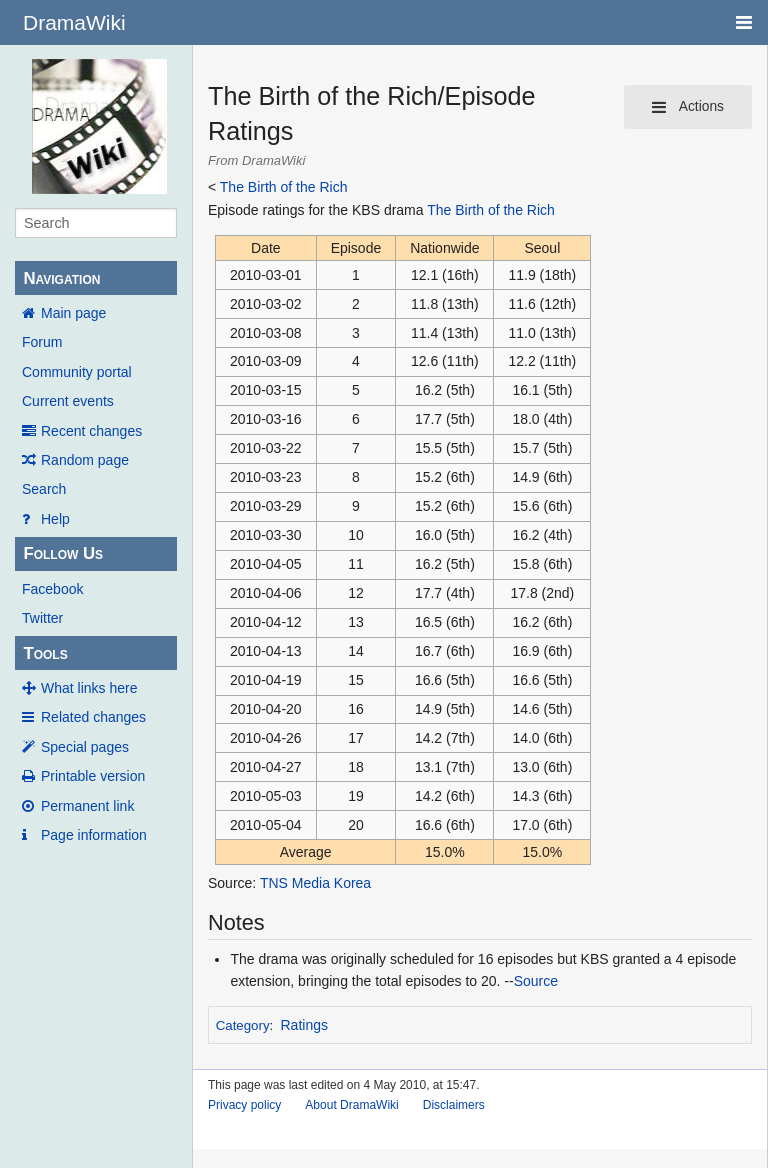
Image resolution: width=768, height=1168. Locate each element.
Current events (68, 401)
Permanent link (87, 806)
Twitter (42, 618)
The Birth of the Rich (284, 187)
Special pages (85, 747)
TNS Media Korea (315, 883)
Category (243, 1025)
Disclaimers (454, 1105)
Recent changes (91, 431)
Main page (73, 313)
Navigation (61, 278)
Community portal (77, 372)
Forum (42, 342)
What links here (89, 688)
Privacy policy (244, 1105)
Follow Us (63, 553)
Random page (85, 460)
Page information (94, 835)
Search (44, 489)
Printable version (93, 776)
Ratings (304, 1025)
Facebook (52, 589)
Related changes (93, 717)
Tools (45, 653)
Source (536, 981)
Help (55, 519)
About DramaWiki (351, 1105)
